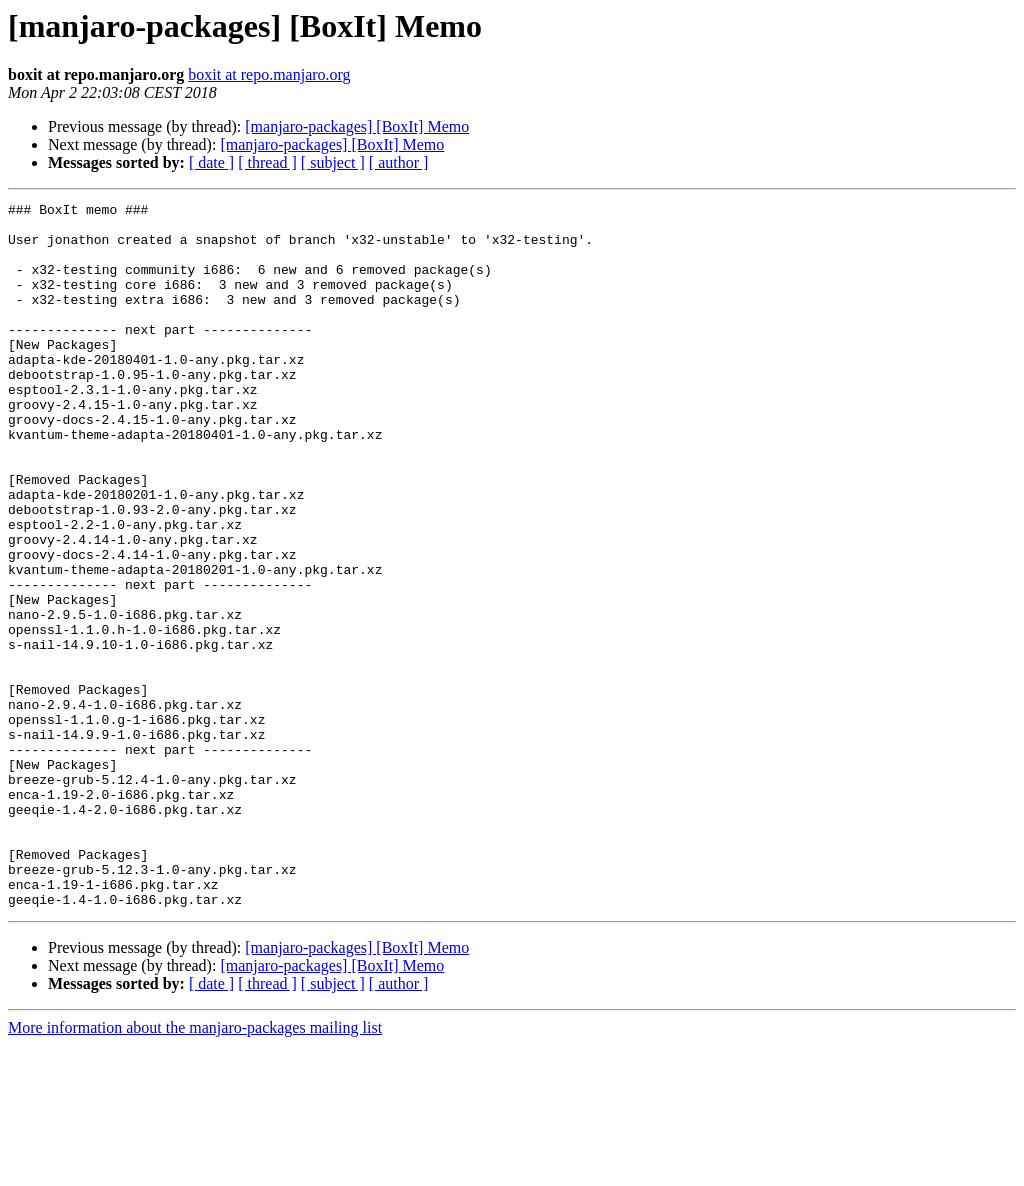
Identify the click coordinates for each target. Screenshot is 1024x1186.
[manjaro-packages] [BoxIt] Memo (357, 126)
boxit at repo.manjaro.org (269, 74)
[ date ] (211, 162)
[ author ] (399, 162)
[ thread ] (267, 162)
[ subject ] (333, 162)
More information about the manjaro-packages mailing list (195, 1168)
